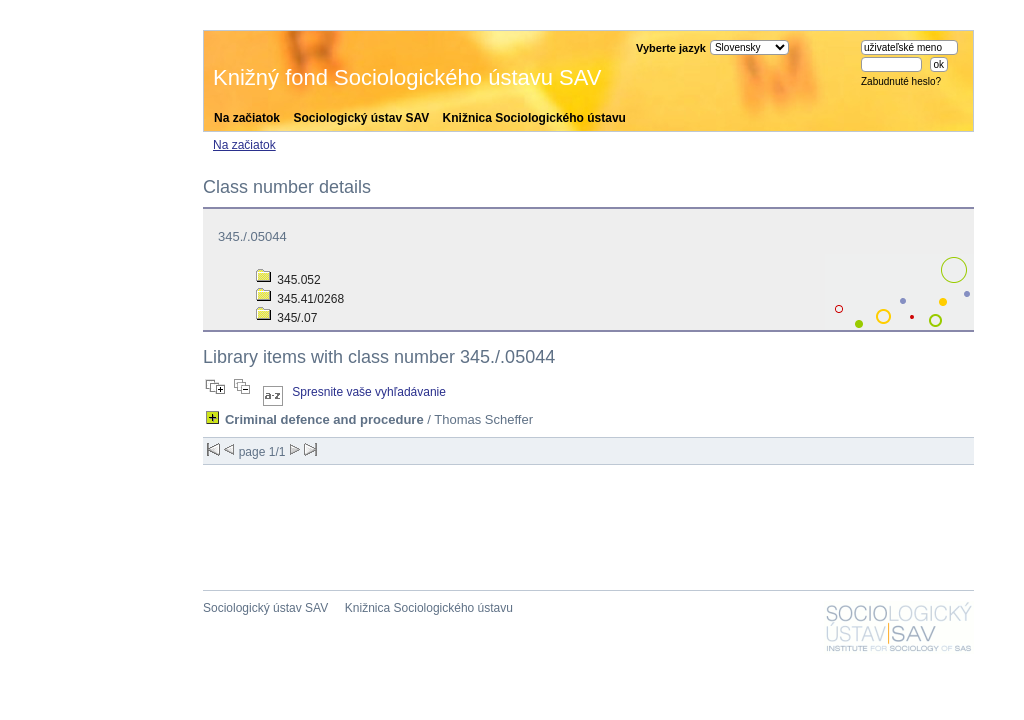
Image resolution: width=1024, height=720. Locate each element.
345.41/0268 (300, 299)
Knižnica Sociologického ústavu (534, 118)
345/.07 (286, 318)
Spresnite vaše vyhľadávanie (369, 392)
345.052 (288, 280)
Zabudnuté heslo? (901, 81)
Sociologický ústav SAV (361, 118)
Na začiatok (247, 118)
